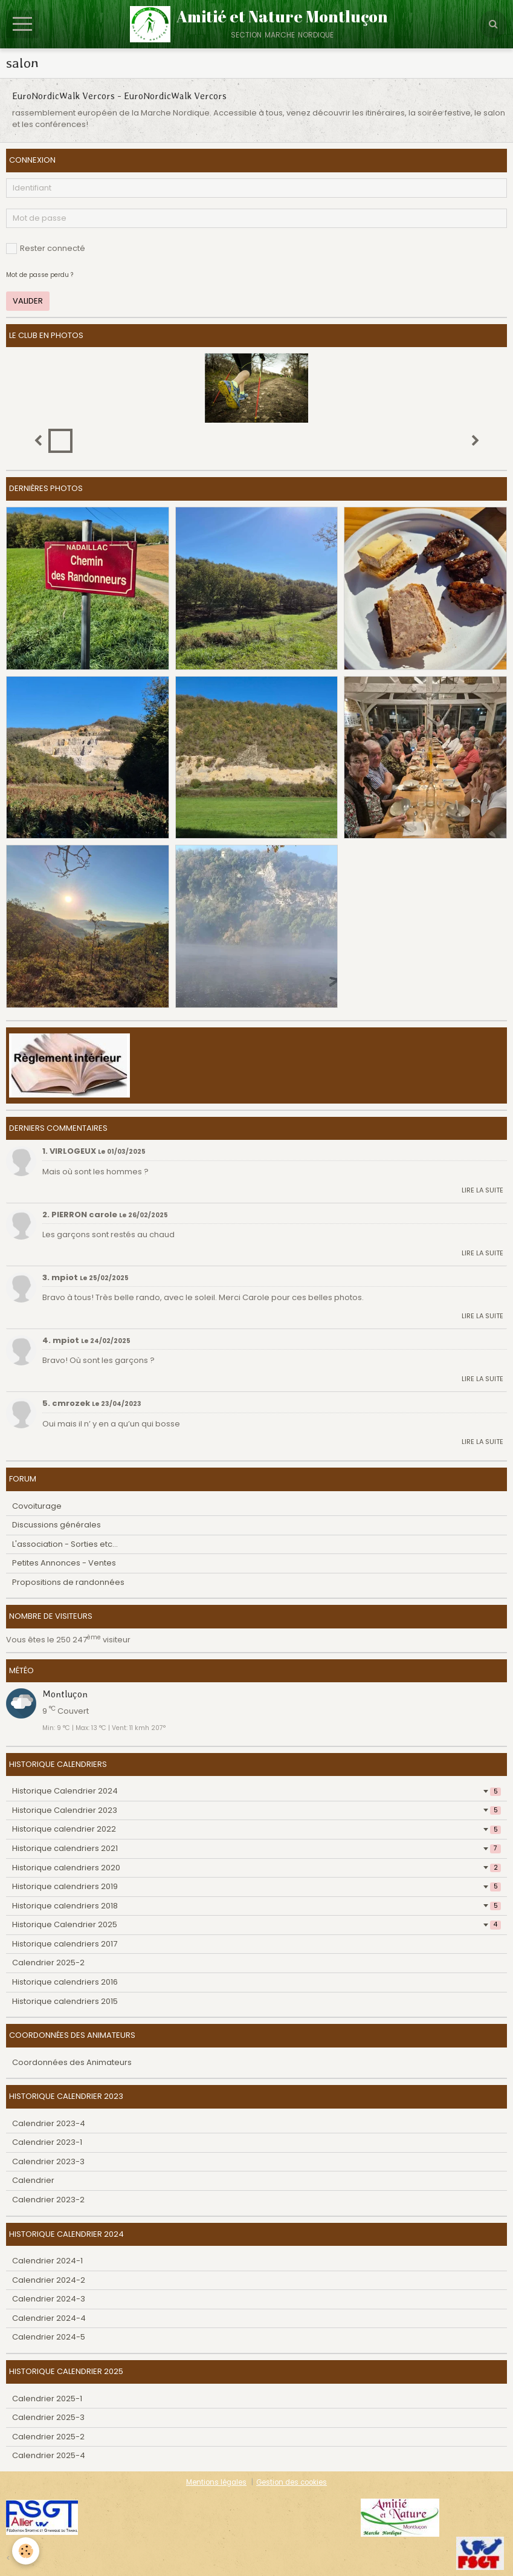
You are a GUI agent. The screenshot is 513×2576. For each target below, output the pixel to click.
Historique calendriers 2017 (64, 1944)
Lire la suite (482, 1190)
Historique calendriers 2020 (256, 1867)
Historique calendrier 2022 (256, 1829)
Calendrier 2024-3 (48, 2298)
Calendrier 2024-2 (48, 2280)
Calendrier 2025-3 (48, 2417)
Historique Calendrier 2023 (256, 1810)
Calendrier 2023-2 (48, 2199)
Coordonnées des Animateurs (72, 2062)
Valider (28, 301)
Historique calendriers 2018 (256, 1905)
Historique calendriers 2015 (65, 2001)
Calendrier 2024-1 (47, 2260)
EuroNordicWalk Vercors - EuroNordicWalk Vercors (119, 96)
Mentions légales (216, 2482)
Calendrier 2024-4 (49, 2318)
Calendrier (33, 2180)
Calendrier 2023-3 (48, 2161)
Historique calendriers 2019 (256, 1886)
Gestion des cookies (291, 2482)
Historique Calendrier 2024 (256, 1791)
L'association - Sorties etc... (65, 1544)
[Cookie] (25, 2551)
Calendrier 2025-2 (48, 1962)
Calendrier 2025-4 (48, 2455)
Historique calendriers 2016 (65, 1982)
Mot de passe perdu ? (39, 274)
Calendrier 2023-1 (47, 2142)
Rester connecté (45, 248)
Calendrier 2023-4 (48, 2123)
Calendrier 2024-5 (48, 2337)
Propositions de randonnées (68, 1582)
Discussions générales (56, 1524)
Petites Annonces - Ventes (64, 1563)
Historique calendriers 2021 (256, 1848)
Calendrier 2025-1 (47, 2398)
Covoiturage (37, 1506)
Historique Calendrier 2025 (256, 1924)
